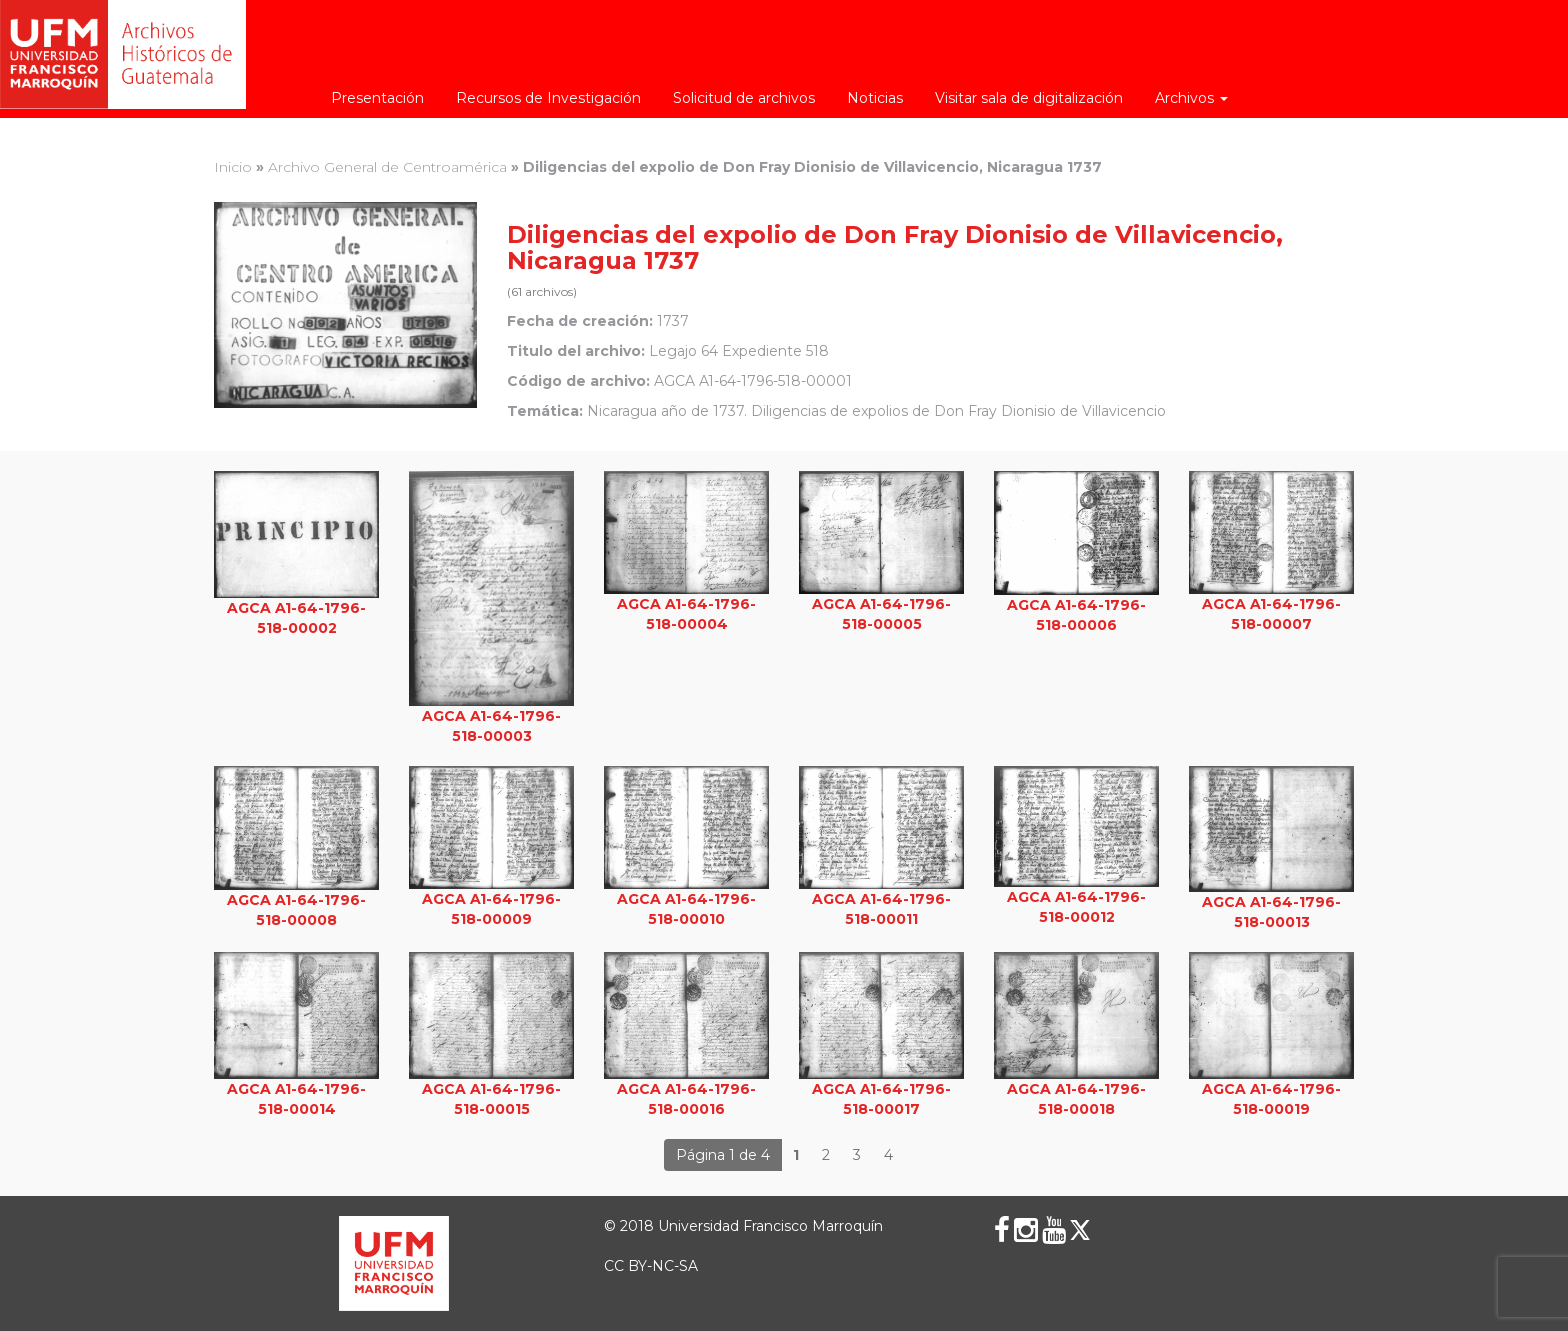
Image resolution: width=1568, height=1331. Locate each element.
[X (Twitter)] (1080, 1230)
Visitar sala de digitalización (1029, 98)
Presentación (377, 98)
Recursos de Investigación (548, 98)
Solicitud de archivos (744, 98)
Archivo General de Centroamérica (387, 167)
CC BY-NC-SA (651, 1266)
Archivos (1191, 98)
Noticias (875, 98)
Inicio (233, 167)
